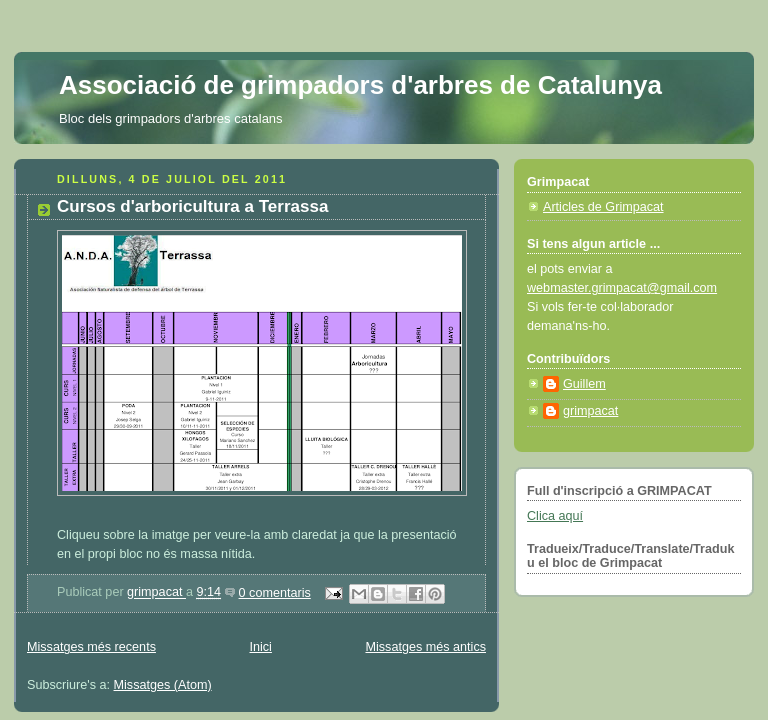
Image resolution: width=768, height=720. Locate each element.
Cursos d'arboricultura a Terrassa (192, 206)
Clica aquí (555, 516)
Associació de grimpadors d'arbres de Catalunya (360, 85)
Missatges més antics (425, 647)
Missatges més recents (91, 647)
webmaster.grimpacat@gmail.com (622, 288)
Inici (260, 647)
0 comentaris (275, 593)
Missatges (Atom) (163, 685)
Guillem (584, 384)
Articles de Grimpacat (603, 207)
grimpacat (156, 593)
